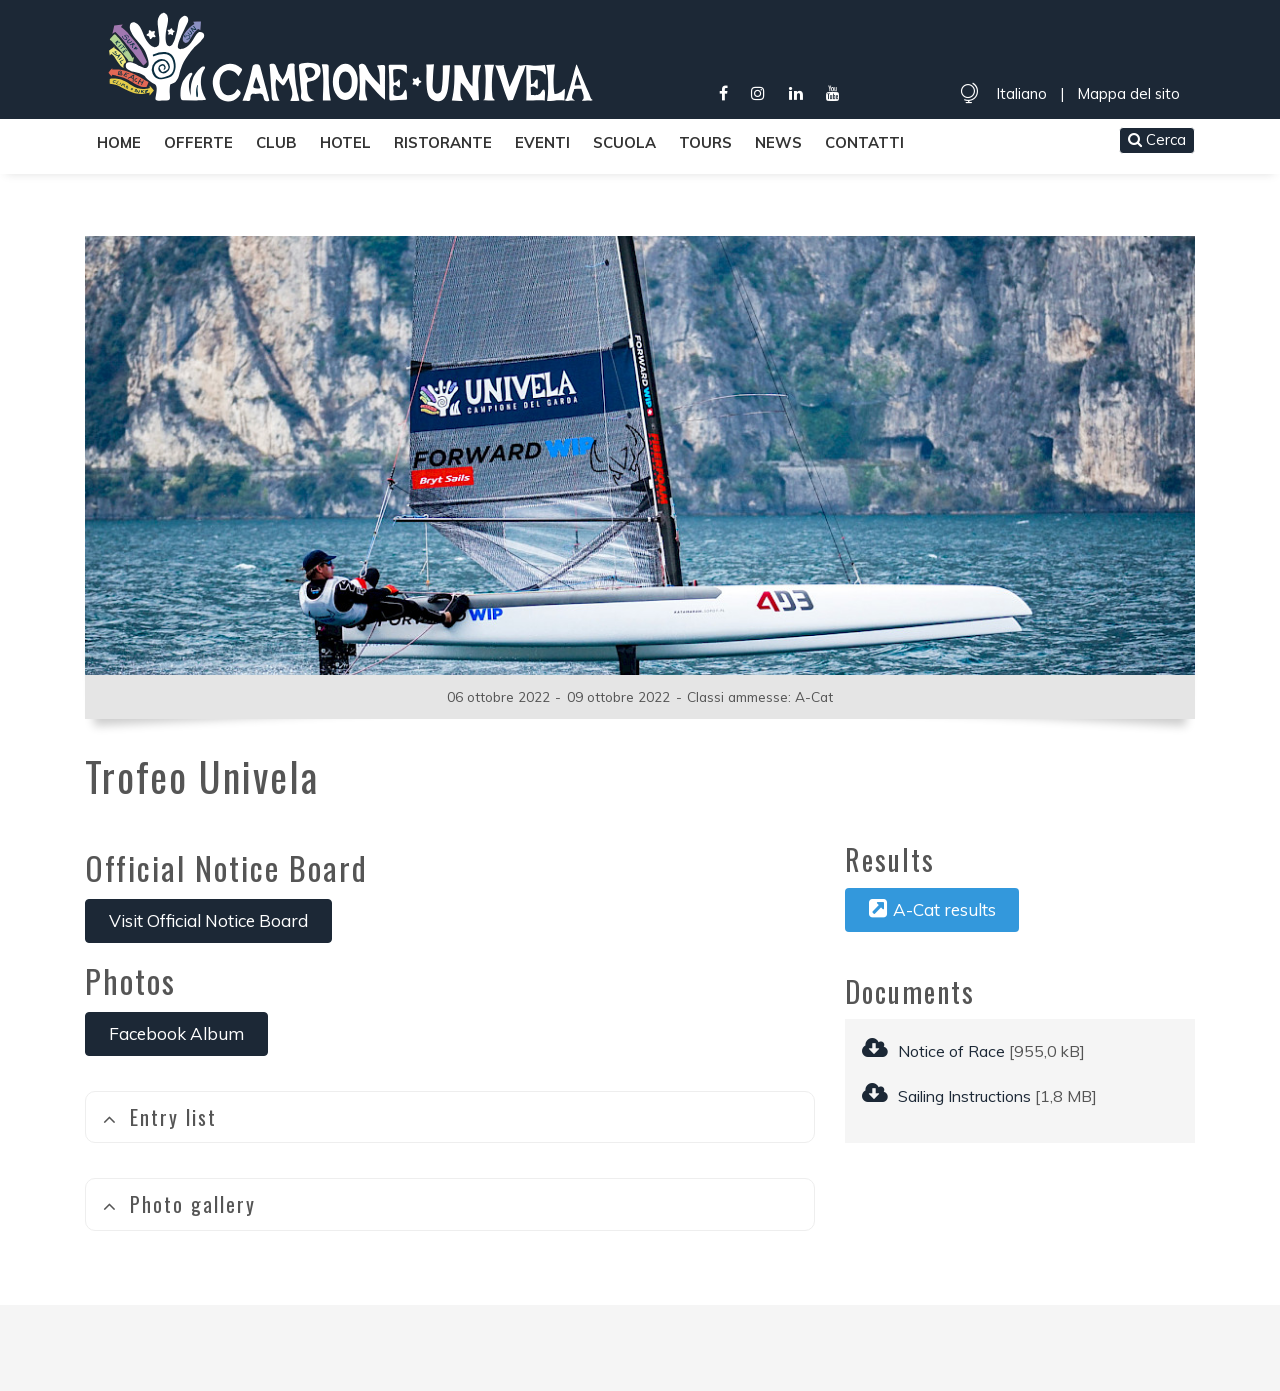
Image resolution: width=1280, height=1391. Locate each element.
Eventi (542, 142)
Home (119, 142)
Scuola (624, 142)
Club (276, 142)
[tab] (450, 1117)
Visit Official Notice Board (208, 920)
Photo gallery (179, 1204)
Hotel (345, 142)
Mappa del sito (1128, 93)
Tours (705, 142)
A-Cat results (932, 909)
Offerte (198, 142)
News (778, 142)
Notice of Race (933, 1051)
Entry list (159, 1117)
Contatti (864, 142)
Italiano (1021, 93)
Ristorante (443, 142)
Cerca (1157, 139)
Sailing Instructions (946, 1096)
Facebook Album (176, 1033)
